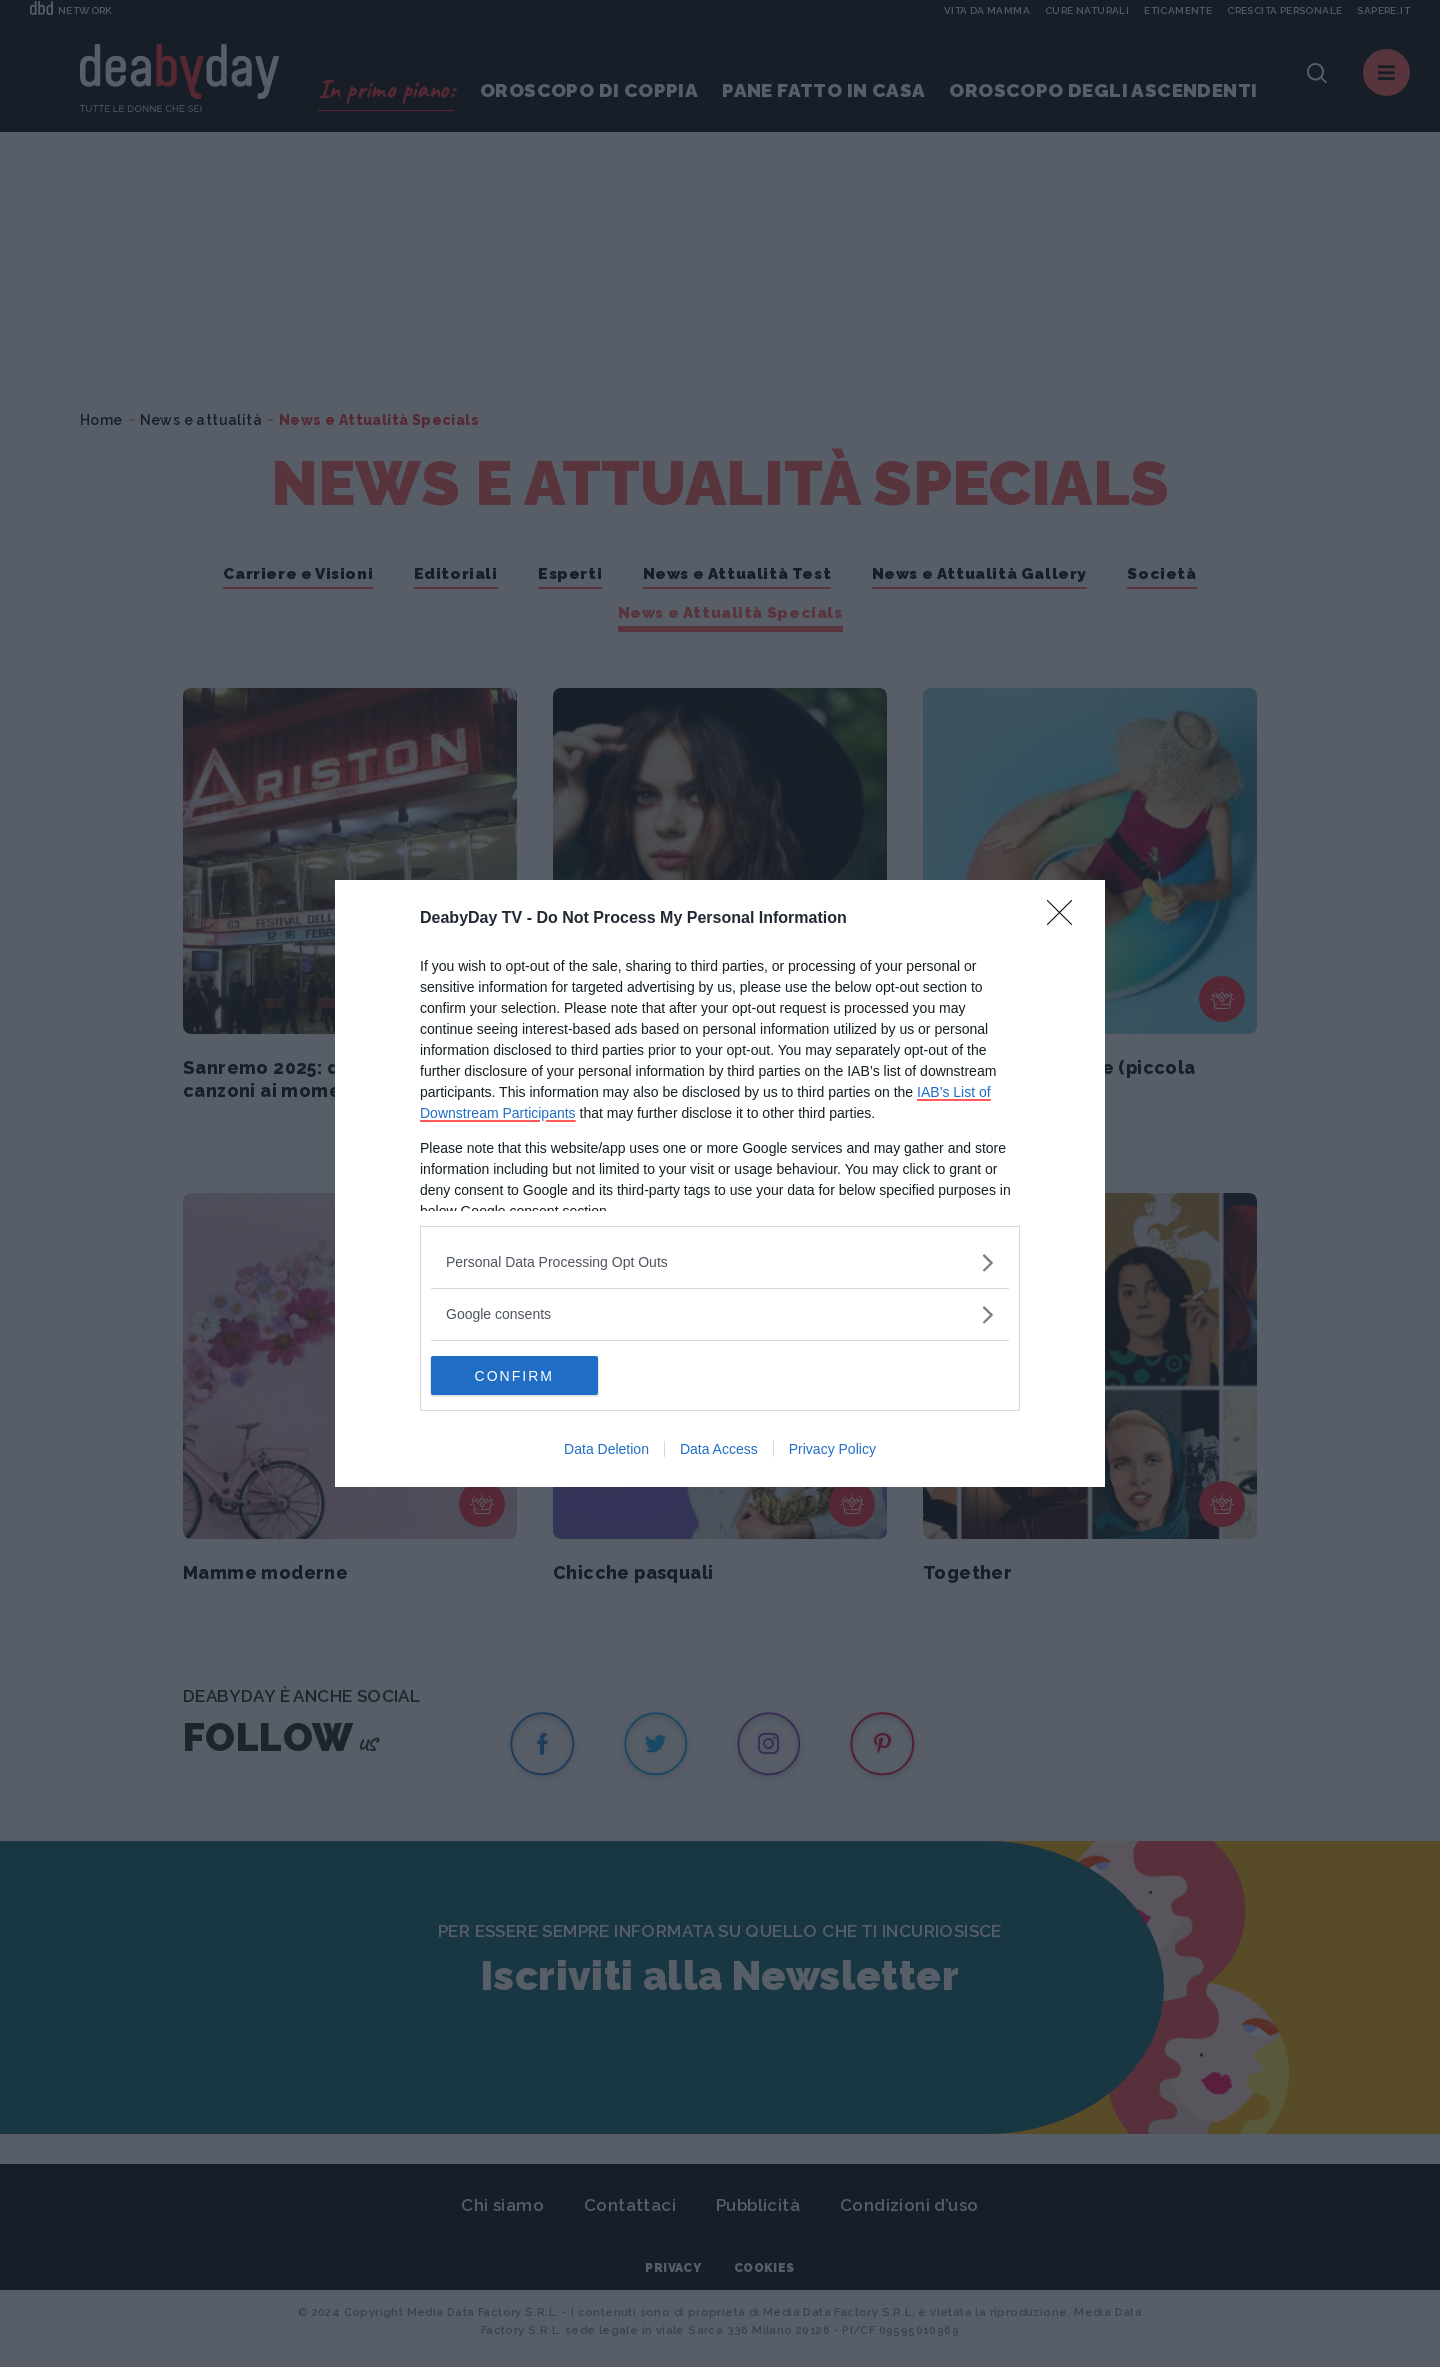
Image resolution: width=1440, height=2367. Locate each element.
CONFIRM (525, 1376)
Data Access (719, 1450)
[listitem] (720, 1262)
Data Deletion (606, 1450)
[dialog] (720, 1184)
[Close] (1066, 919)
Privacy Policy (832, 1450)
